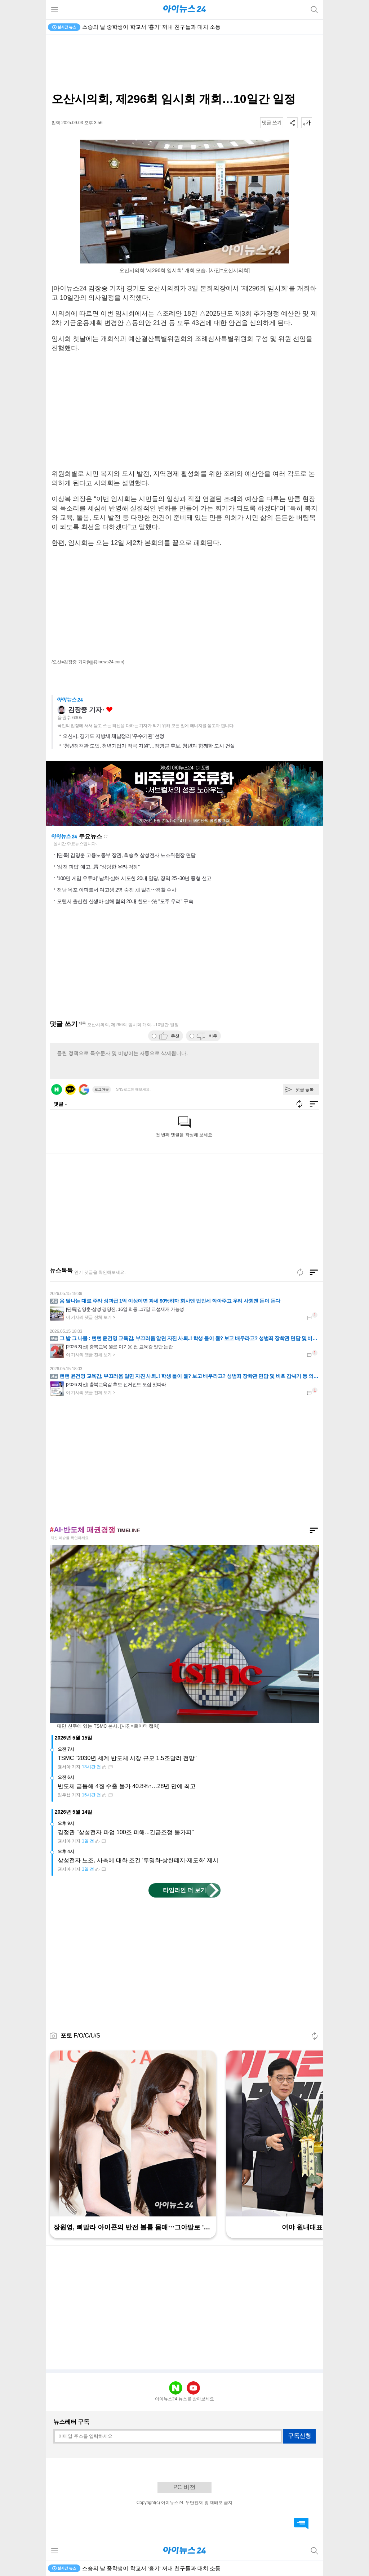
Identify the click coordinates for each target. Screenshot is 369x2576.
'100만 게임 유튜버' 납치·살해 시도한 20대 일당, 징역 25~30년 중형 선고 (134, 878)
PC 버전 (184, 2487)
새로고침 (105, 836)
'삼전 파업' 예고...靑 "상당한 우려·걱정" (98, 867)
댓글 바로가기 (301, 2523)
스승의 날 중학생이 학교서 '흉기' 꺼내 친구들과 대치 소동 (151, 27)
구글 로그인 (84, 1089)
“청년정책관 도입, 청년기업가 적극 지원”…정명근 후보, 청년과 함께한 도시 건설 (149, 746)
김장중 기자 (85, 709)
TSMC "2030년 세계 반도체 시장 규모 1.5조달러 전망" (127, 1758)
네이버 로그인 (56, 1089)
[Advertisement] (184, 63)
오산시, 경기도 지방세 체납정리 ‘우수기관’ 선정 (113, 736)
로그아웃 (101, 1089)
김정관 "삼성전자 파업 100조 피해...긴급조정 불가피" (126, 1832)
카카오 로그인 (70, 1089)
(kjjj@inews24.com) (105, 661)
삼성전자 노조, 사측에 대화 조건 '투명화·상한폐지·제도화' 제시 (138, 1860)
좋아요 (109, 709)
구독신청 (299, 2436)
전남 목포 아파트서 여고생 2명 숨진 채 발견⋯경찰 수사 (116, 890)
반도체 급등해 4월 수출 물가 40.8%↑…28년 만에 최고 (127, 1786)
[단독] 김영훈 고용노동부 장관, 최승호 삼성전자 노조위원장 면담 (126, 855)
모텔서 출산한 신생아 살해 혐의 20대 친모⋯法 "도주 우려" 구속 (125, 901)
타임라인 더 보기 (184, 1890)
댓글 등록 (304, 1089)
